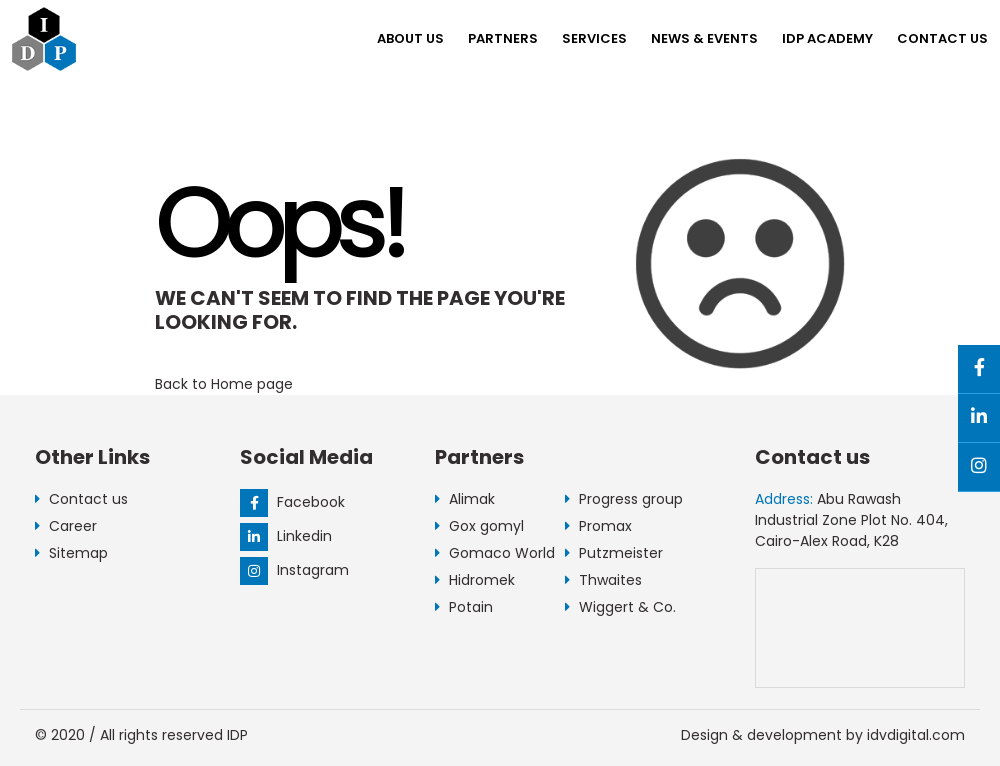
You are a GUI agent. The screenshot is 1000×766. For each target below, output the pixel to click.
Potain (464, 607)
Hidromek (475, 580)
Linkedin (286, 536)
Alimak (465, 499)
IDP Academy (827, 38)
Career (66, 526)
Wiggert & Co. (620, 607)
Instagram (294, 570)
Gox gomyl (479, 526)
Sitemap (71, 553)
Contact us (942, 38)
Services (594, 38)
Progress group (624, 499)
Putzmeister (614, 553)
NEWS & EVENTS (704, 38)
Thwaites (603, 580)
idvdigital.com (916, 735)
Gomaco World (495, 553)
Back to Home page (224, 384)
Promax (598, 526)
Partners (503, 38)
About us (410, 38)
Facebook (292, 502)
